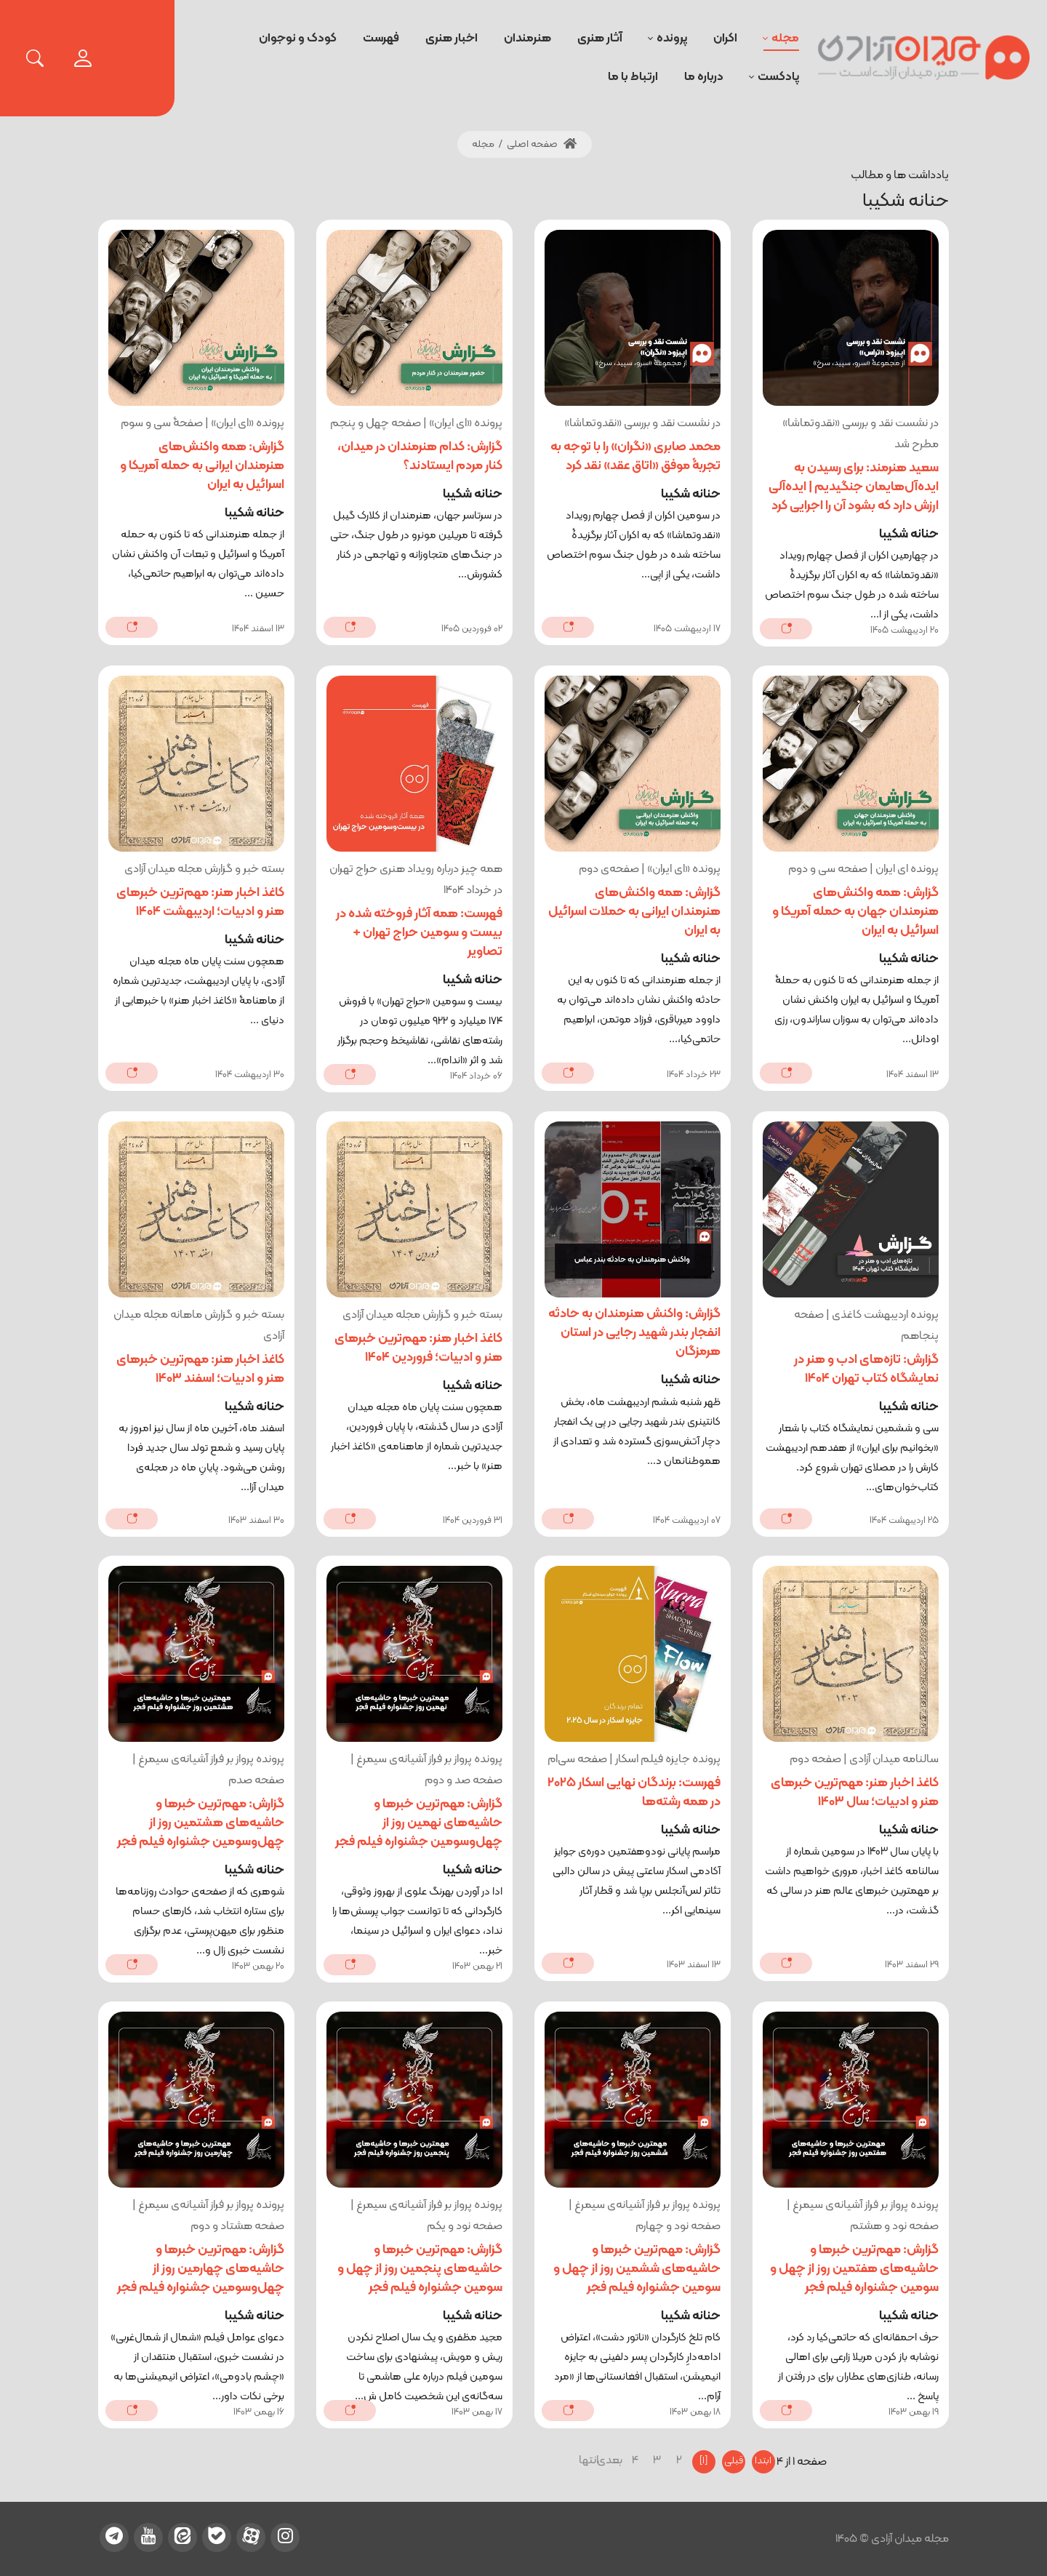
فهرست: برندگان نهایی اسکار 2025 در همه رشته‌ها (634, 1792)
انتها (589, 2460)
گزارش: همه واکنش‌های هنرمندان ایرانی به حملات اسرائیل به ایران (634, 911)
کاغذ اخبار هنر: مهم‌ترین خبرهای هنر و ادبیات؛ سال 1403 (855, 1792)
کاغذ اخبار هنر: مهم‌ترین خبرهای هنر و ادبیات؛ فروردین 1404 (418, 1348)
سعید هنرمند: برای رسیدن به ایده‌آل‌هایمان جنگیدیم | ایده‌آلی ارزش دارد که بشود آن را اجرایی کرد (854, 487)
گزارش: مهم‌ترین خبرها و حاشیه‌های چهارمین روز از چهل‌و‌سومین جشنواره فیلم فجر (200, 2268)
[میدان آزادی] (924, 58)
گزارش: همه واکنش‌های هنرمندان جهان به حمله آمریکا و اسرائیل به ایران (855, 911)
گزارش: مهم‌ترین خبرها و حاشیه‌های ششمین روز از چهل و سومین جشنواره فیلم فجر (637, 2268)
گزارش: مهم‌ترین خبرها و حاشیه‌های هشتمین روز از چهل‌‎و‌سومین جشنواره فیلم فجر (200, 1823)
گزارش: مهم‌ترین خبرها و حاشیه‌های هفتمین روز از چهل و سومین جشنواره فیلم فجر (854, 2268)
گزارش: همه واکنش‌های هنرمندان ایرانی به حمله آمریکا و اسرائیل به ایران (202, 466)
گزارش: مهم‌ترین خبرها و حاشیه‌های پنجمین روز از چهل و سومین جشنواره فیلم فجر (419, 2268)
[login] (83, 58)
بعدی (613, 2460)
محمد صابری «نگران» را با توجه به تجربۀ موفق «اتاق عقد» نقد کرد (635, 456)
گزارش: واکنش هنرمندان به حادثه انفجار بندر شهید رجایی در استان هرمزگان (634, 1332)
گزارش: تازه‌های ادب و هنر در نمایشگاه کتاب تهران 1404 (866, 1369)
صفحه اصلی (542, 144)
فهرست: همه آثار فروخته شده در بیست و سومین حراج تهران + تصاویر (419, 932)
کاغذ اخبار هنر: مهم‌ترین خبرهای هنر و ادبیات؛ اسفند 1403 (200, 1369)
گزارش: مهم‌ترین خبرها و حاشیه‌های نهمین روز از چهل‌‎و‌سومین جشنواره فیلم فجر (418, 1823)
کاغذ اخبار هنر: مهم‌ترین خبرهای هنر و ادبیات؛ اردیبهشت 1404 (200, 902)
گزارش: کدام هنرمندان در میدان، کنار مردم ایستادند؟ (419, 456)
